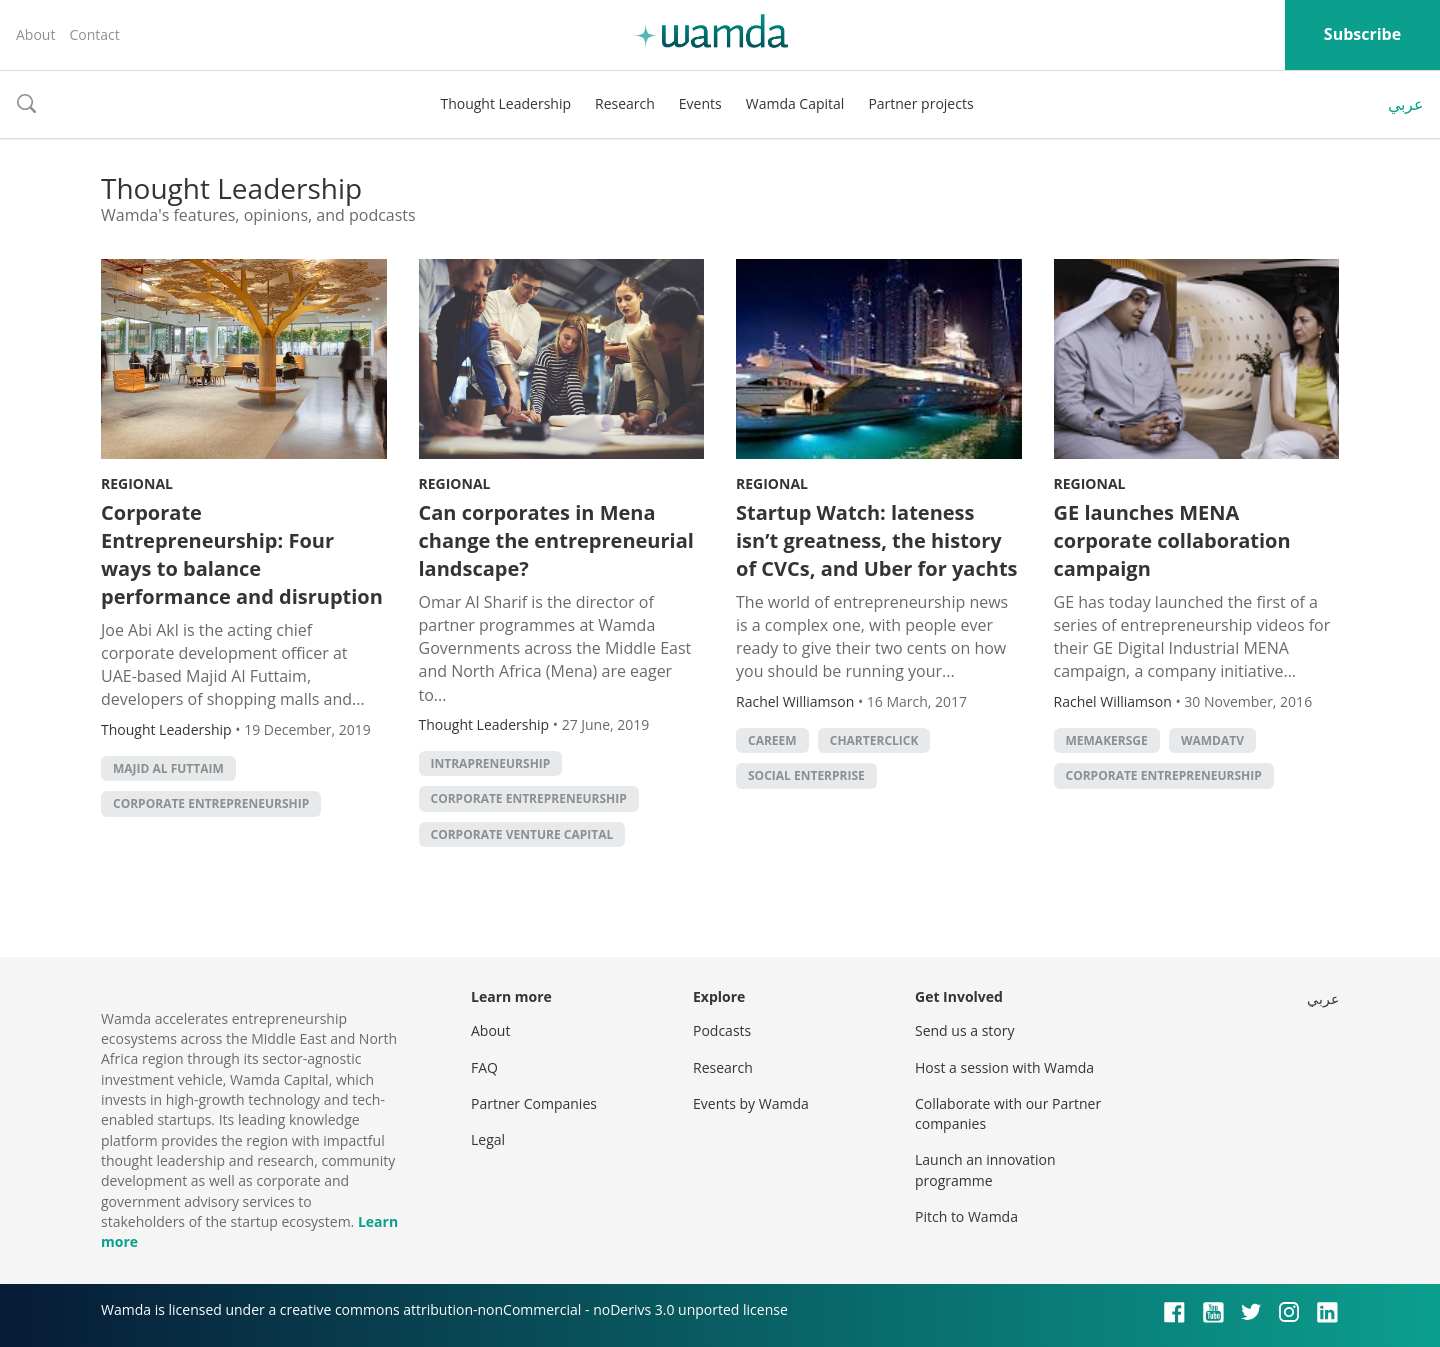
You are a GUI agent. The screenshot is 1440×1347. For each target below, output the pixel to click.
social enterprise (806, 775)
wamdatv (1212, 740)
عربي (1406, 104)
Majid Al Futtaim (168, 768)
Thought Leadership (505, 103)
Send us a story (964, 1030)
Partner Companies (534, 1103)
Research (625, 103)
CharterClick (874, 740)
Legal (488, 1139)
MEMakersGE (1107, 740)
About (35, 34)
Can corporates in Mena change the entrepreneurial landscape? (556, 540)
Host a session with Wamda (1004, 1067)
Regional (137, 483)
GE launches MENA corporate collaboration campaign (1172, 540)
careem (772, 740)
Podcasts (722, 1030)
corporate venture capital (522, 834)
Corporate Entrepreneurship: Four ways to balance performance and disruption (242, 554)
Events (700, 103)
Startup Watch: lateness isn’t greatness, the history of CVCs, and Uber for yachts (877, 540)
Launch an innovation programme (985, 1169)
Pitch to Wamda (966, 1216)
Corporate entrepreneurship (211, 803)
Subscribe (1362, 34)
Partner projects (920, 103)
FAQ (484, 1067)
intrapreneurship (491, 763)
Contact (94, 34)
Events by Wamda (751, 1103)
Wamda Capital (795, 103)
